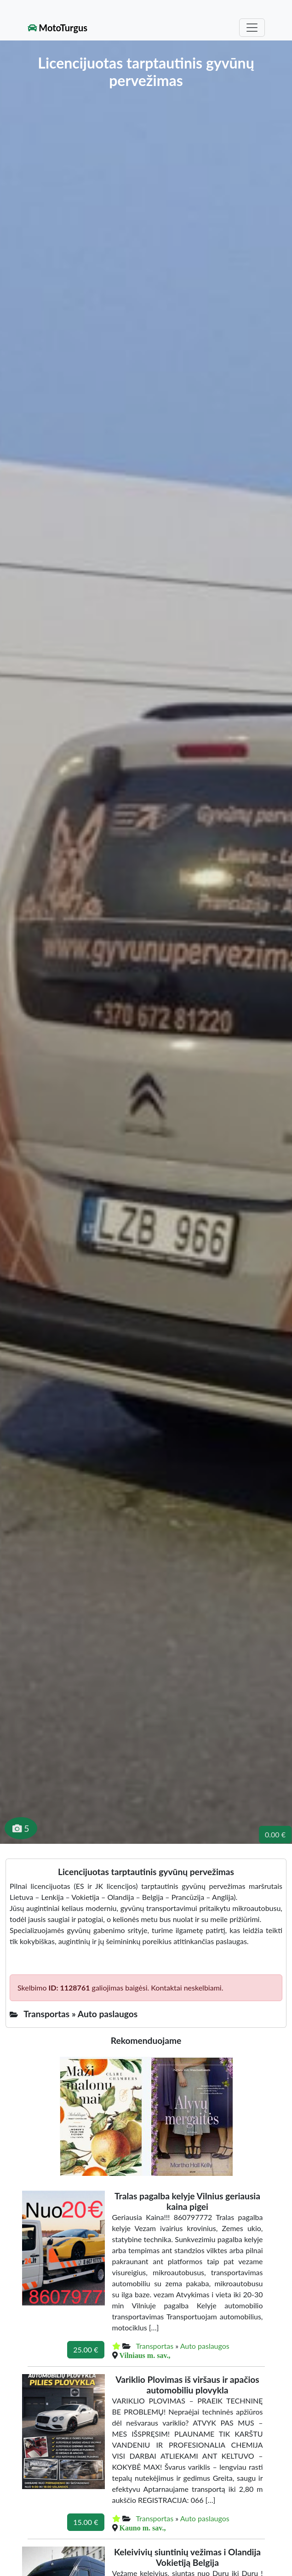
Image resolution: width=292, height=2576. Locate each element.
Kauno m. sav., (143, 2527)
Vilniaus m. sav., (145, 2355)
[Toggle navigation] (252, 27)
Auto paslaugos (204, 2345)
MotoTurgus (58, 27)
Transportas (154, 2345)
